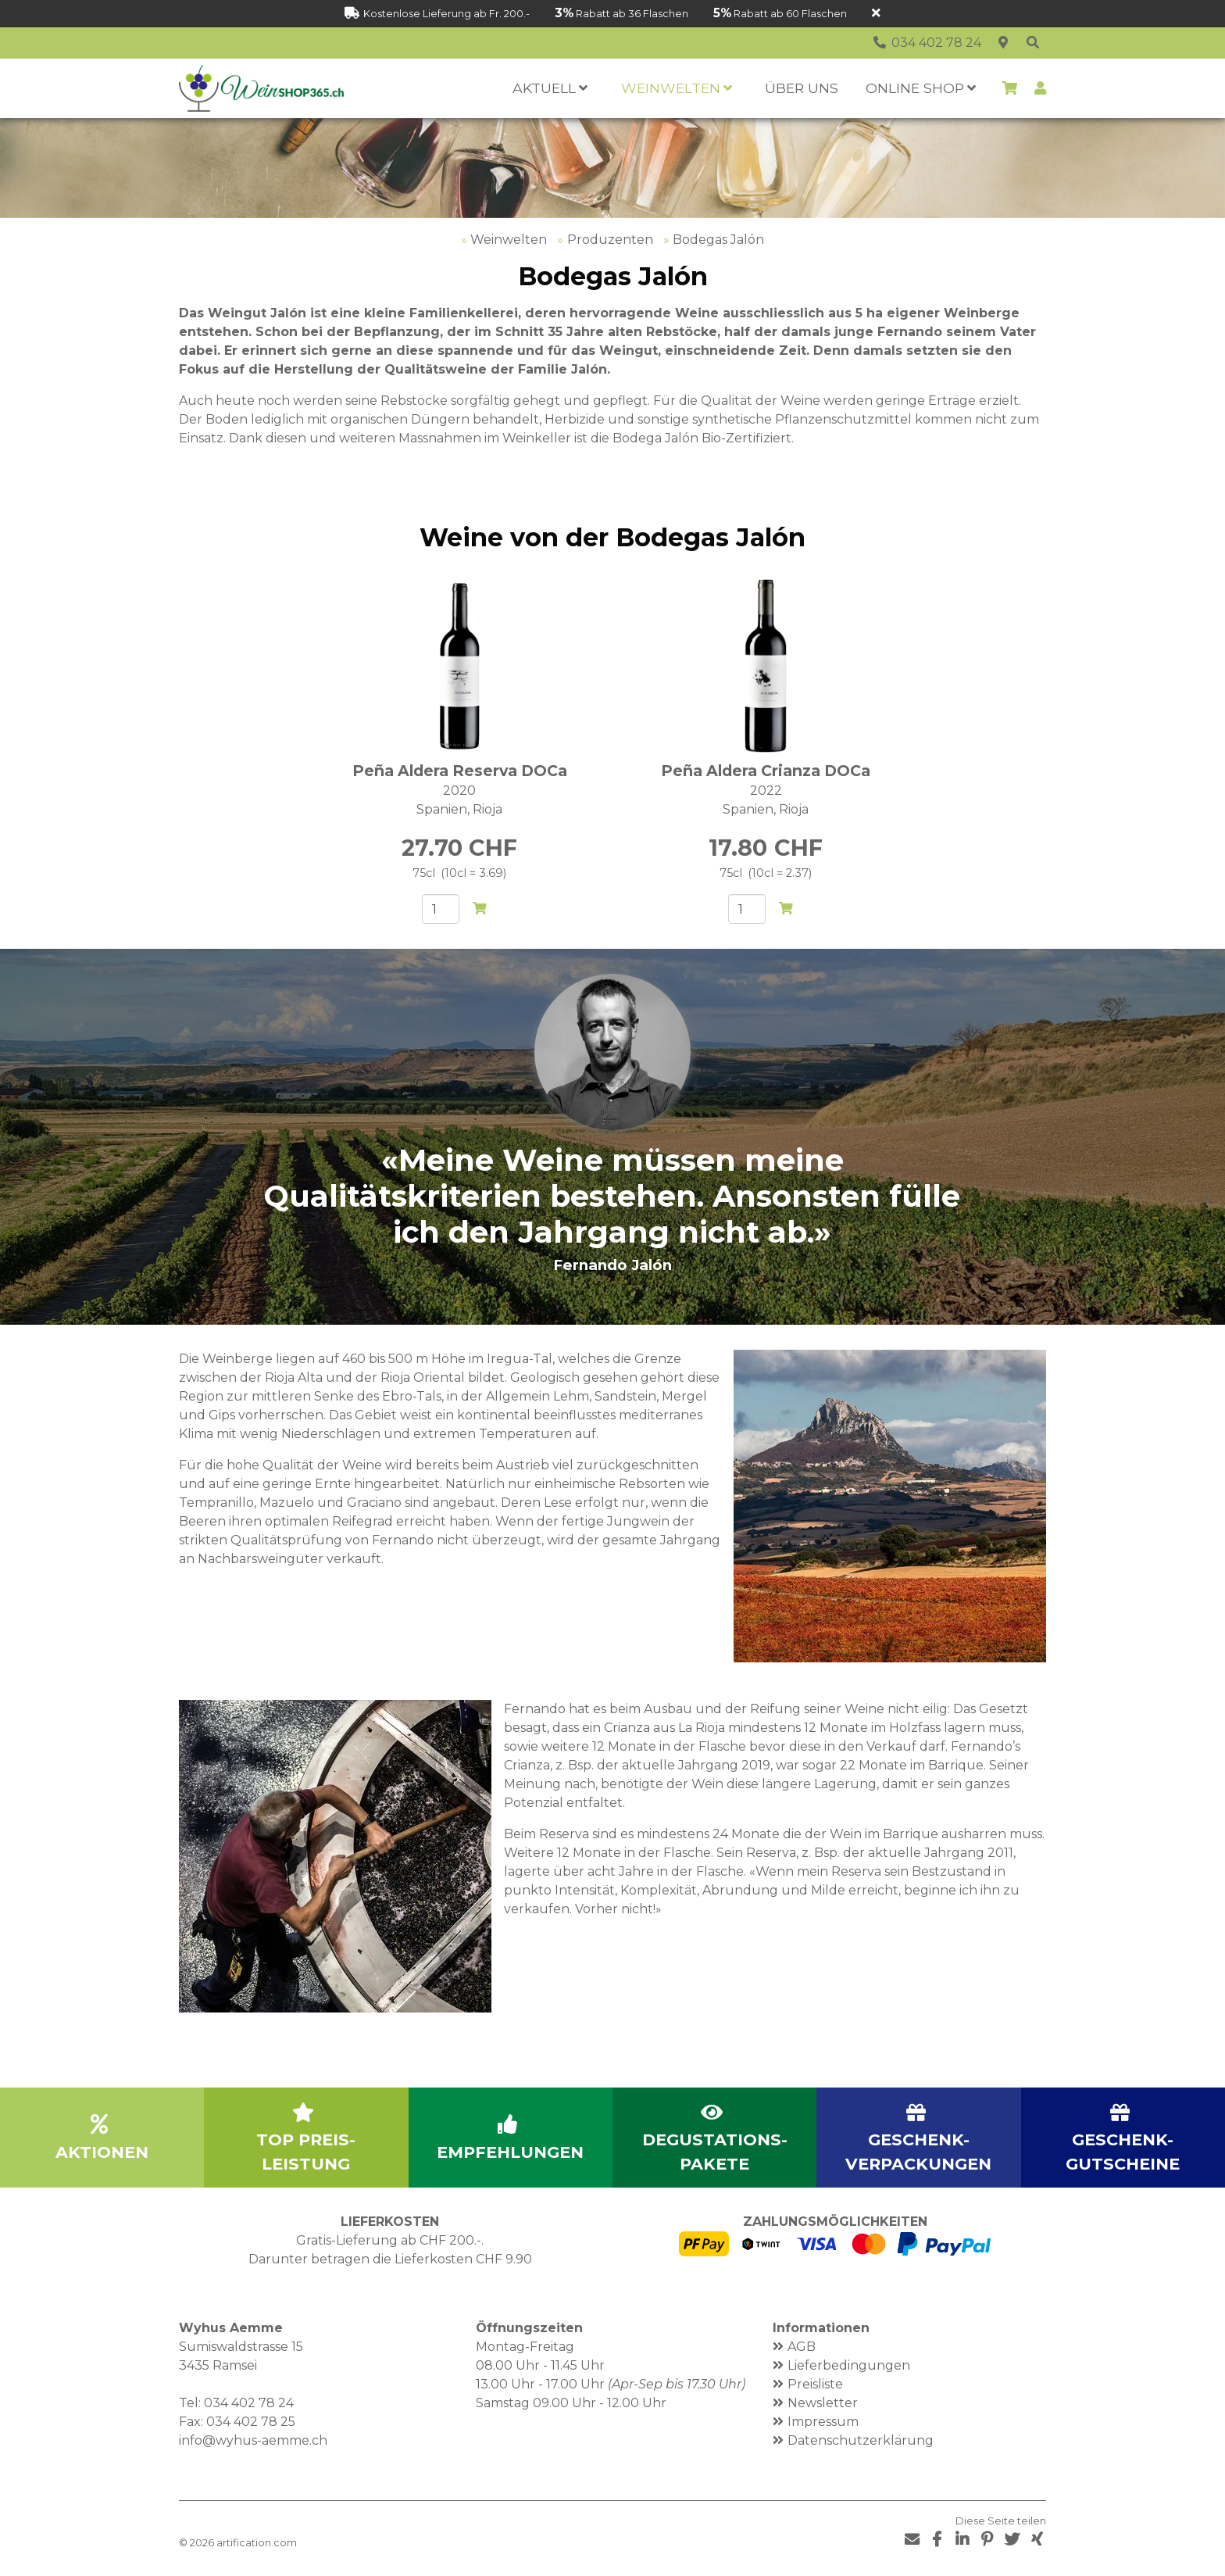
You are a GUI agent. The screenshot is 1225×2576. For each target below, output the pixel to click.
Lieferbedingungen (849, 2365)
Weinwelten (508, 239)
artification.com (256, 2543)
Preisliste (815, 2384)
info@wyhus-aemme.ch (253, 2440)
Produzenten (610, 239)
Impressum (823, 2421)
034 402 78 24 (249, 2402)
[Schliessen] (876, 13)
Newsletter (823, 2402)
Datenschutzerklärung (861, 2440)
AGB (802, 2346)
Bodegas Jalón (718, 239)
